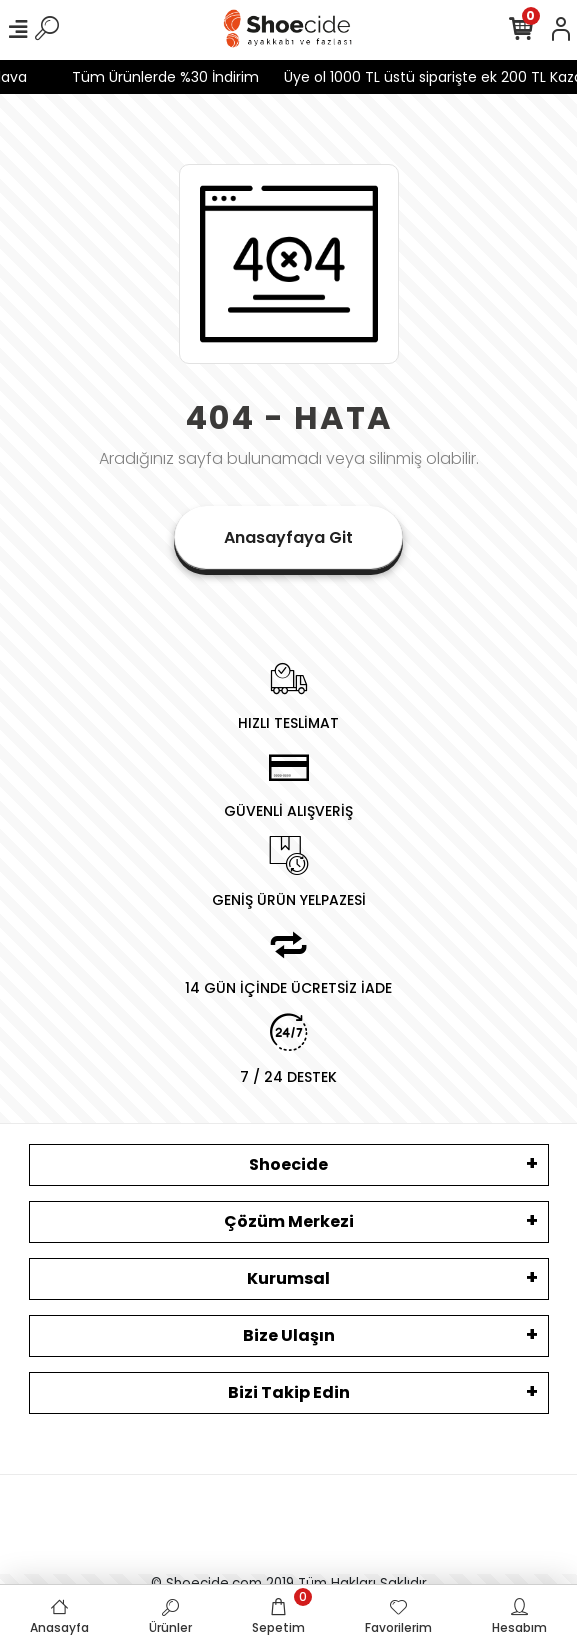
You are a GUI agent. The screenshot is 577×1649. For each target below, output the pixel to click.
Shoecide (288, 1164)
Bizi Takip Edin (289, 1392)
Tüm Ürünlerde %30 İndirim (157, 77)
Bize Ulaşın (289, 1335)
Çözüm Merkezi (289, 1221)
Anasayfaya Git (288, 537)
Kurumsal (288, 1278)
